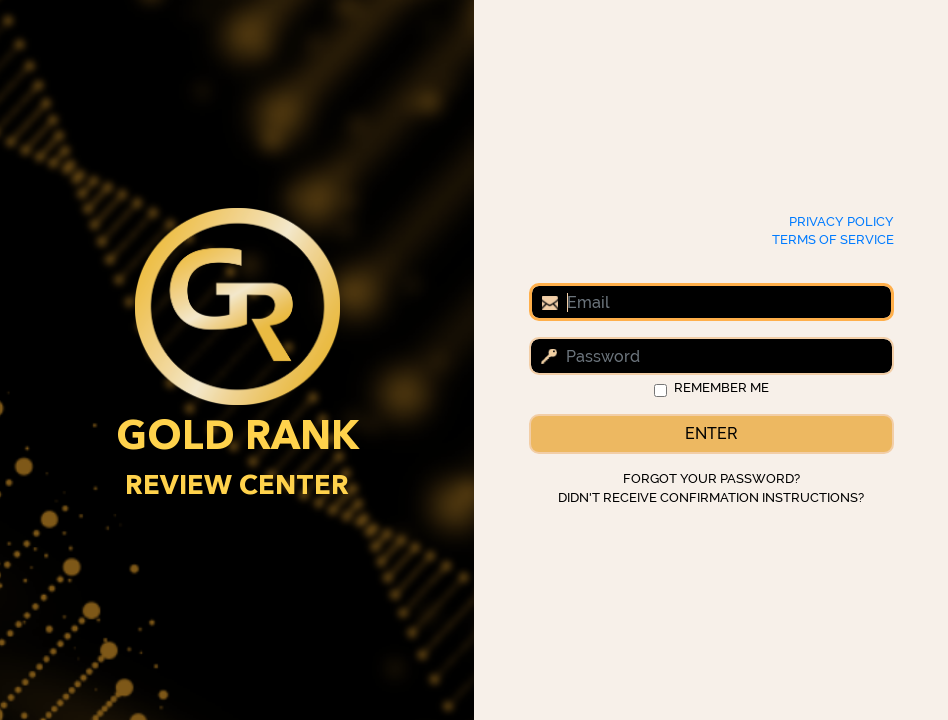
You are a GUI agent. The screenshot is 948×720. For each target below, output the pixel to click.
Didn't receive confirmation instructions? (711, 497)
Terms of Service (833, 239)
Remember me (721, 387)
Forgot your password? (711, 478)
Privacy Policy (841, 221)
